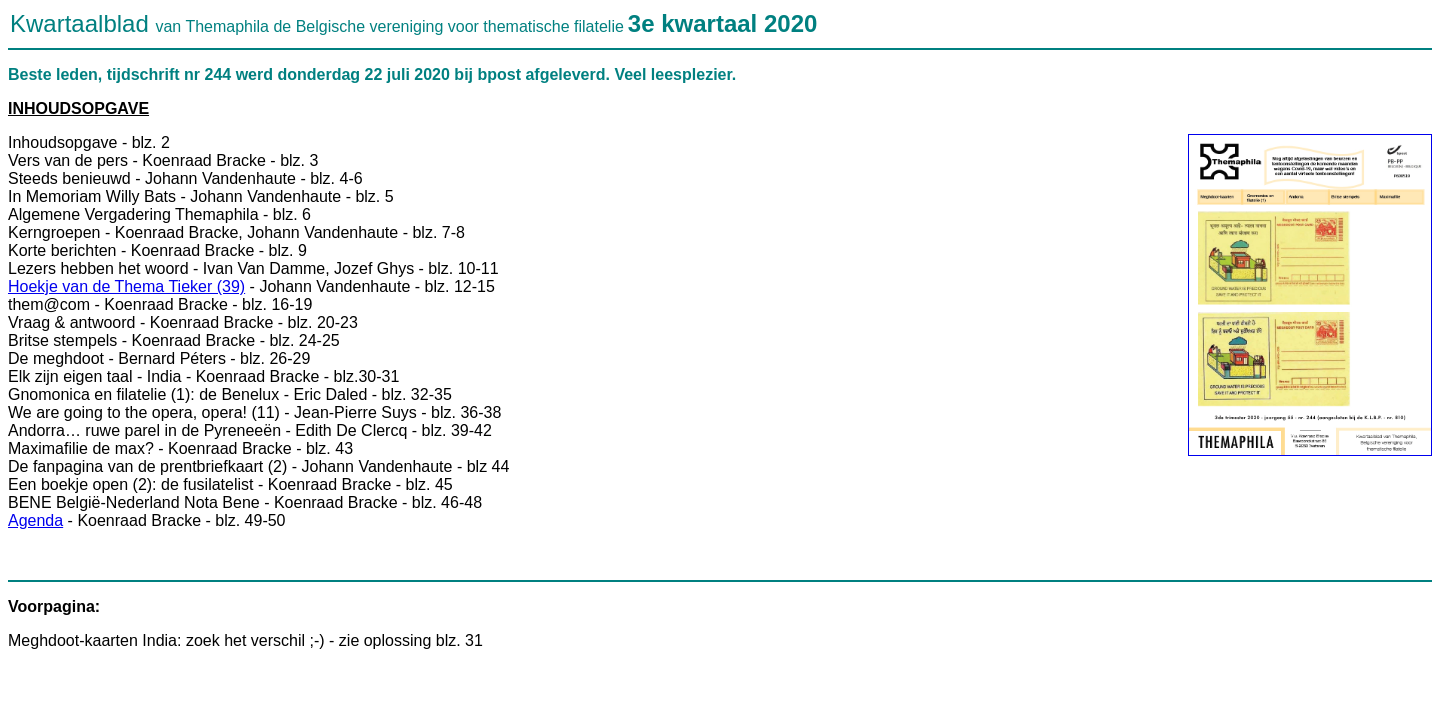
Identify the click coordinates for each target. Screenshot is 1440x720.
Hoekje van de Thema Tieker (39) (126, 286)
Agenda (35, 520)
